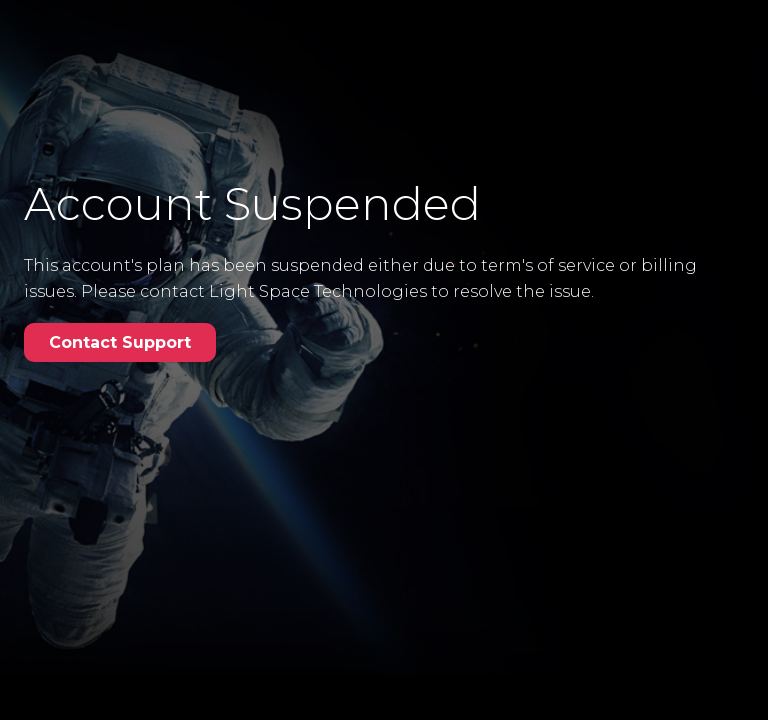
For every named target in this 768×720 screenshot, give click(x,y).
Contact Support (120, 342)
